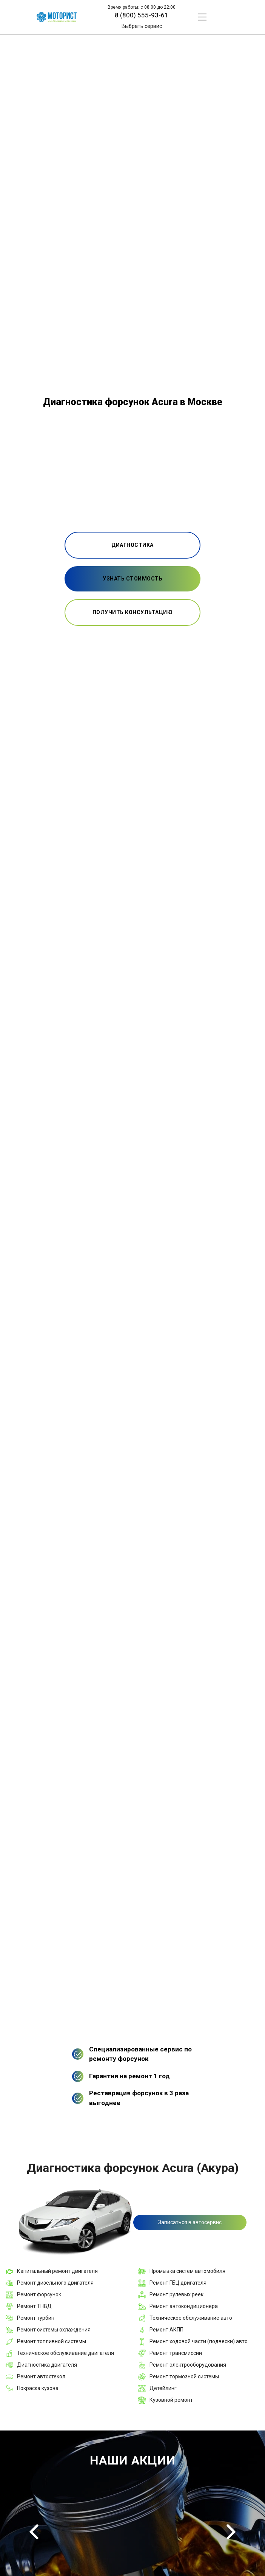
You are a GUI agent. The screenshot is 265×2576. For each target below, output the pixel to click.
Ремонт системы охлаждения (54, 2330)
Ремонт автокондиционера (183, 2306)
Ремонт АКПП (166, 2330)
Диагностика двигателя (47, 2365)
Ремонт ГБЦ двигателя (177, 2283)
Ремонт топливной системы (51, 2341)
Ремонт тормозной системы (184, 2376)
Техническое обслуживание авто (190, 2318)
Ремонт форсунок (39, 2294)
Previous (34, 2531)
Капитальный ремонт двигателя (57, 2271)
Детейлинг (163, 2388)
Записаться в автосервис (190, 2222)
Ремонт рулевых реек (176, 2294)
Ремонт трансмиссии (175, 2353)
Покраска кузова (38, 2388)
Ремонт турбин (35, 2318)
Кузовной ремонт (171, 2400)
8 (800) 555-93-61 (141, 15)
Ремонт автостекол (41, 2376)
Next (231, 2531)
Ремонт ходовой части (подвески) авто (198, 2341)
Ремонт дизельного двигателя (55, 2283)
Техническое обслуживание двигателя (65, 2353)
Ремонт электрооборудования (187, 2365)
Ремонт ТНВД (34, 2306)
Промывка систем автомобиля (187, 2271)
